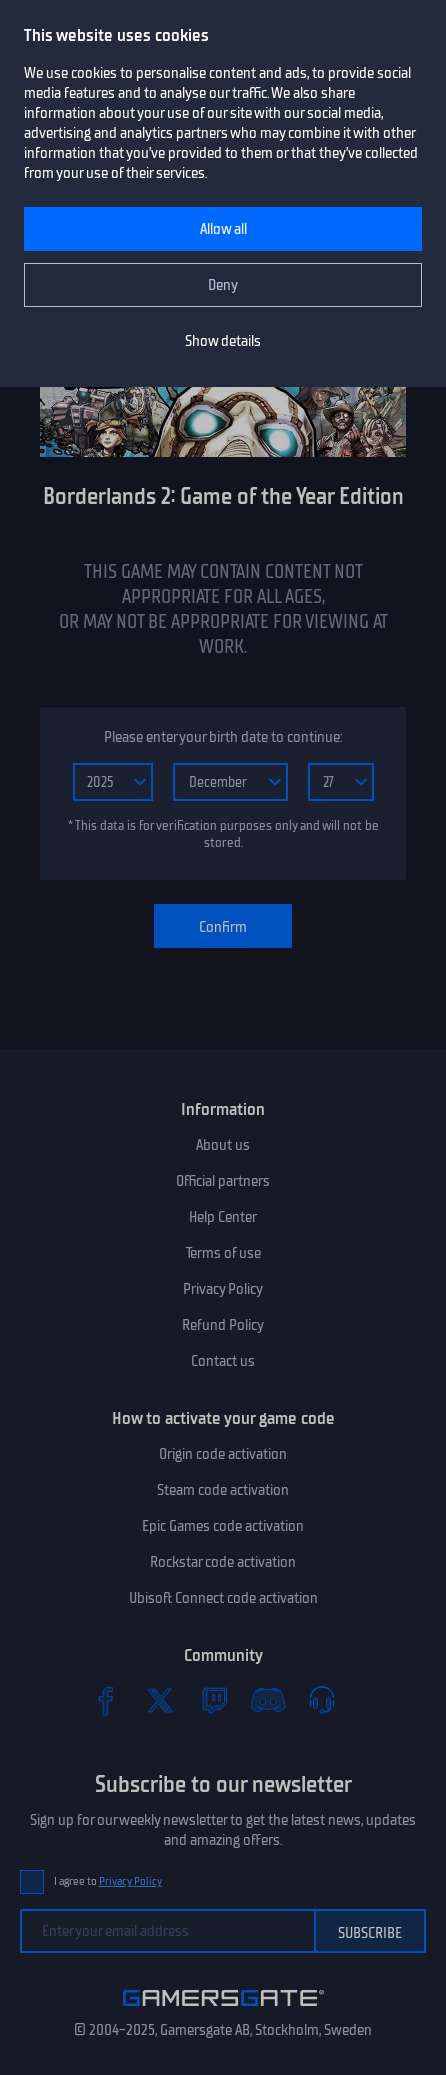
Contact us (223, 1361)
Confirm (223, 927)
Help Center (223, 1217)
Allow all (223, 229)
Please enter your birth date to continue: (223, 737)
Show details (223, 341)
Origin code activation (223, 1454)
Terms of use (223, 1253)
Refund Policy (223, 1325)
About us (223, 1145)
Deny (223, 285)
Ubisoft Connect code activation (223, 1598)
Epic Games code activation (223, 1526)
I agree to (108, 1881)
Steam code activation (223, 1490)
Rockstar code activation (223, 1562)
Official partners (223, 1181)
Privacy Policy (223, 1289)
